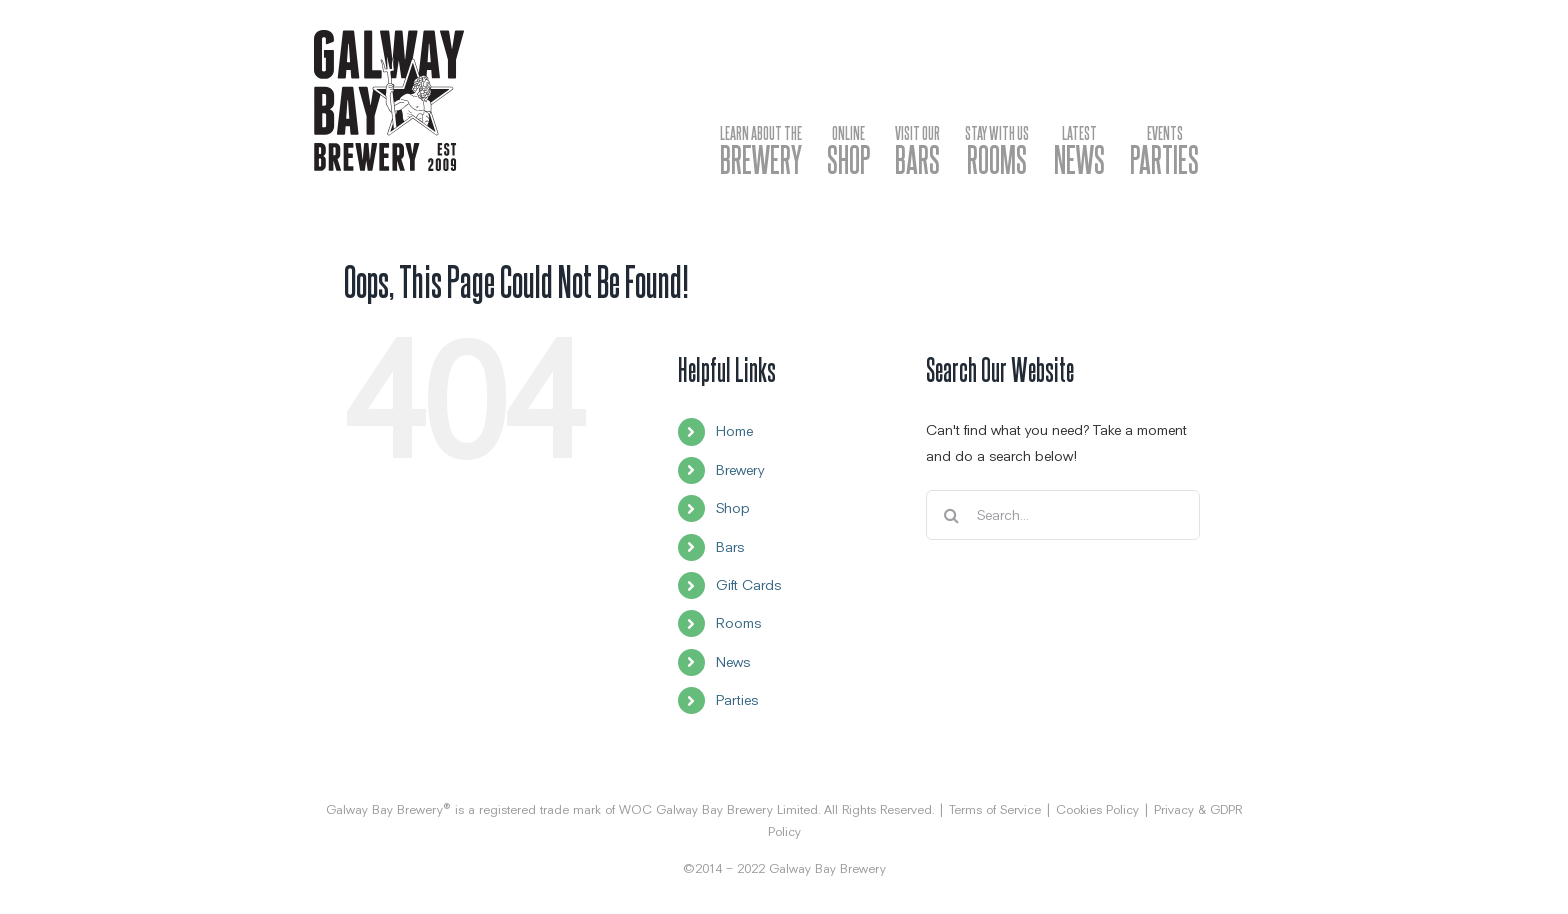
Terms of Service (995, 810)
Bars (730, 547)
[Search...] (1062, 515)
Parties (737, 700)
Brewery (740, 470)
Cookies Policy (1097, 810)
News (733, 662)
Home (734, 431)
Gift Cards (748, 585)
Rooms (738, 623)
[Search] (951, 515)
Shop (733, 508)
